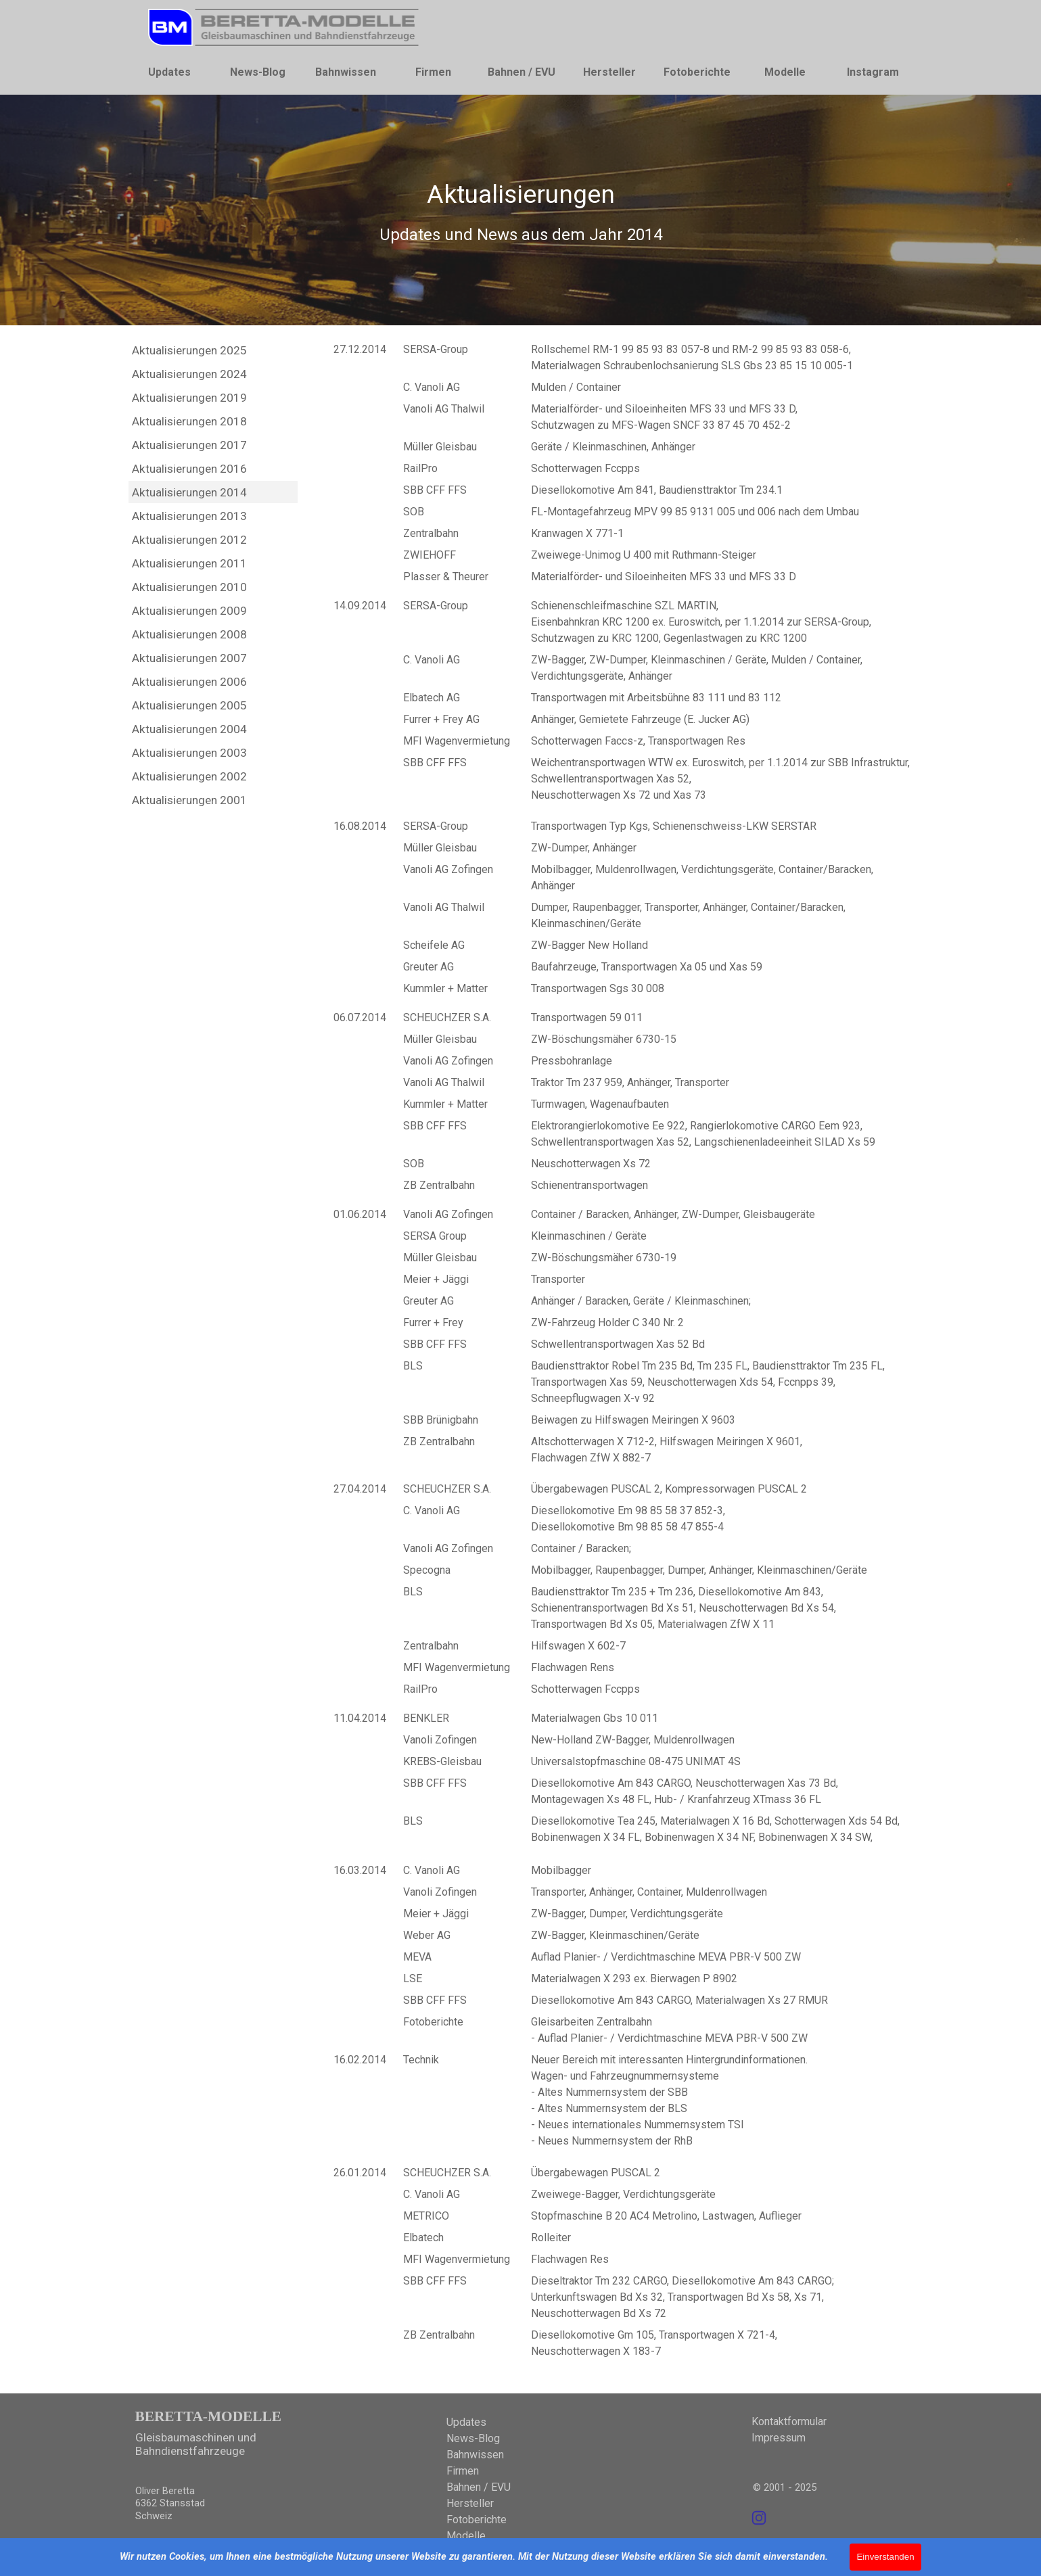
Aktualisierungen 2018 (189, 421)
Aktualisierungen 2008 (189, 634)
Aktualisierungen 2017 (189, 445)
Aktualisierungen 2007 (189, 658)
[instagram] (758, 2517)
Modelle (785, 72)
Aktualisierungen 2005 (189, 705)
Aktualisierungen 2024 (189, 374)
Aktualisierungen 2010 (189, 587)
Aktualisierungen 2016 (189, 468)
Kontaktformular (789, 2421)
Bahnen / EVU (521, 72)
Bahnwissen (345, 72)
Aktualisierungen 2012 (189, 539)
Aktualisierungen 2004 (189, 729)
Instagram (873, 72)
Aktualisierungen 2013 (189, 516)
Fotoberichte (697, 72)
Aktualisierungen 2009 (189, 610)
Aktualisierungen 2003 (189, 752)
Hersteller (609, 72)
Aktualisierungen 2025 (189, 350)
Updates (169, 72)
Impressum (778, 2437)
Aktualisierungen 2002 (189, 776)
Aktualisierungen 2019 (189, 397)
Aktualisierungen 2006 (189, 681)
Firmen (433, 72)
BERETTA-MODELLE (208, 2416)
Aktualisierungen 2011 (189, 563)
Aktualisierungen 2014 (189, 492)
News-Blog (257, 72)
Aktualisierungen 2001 (189, 800)
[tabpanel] (521, 211)
